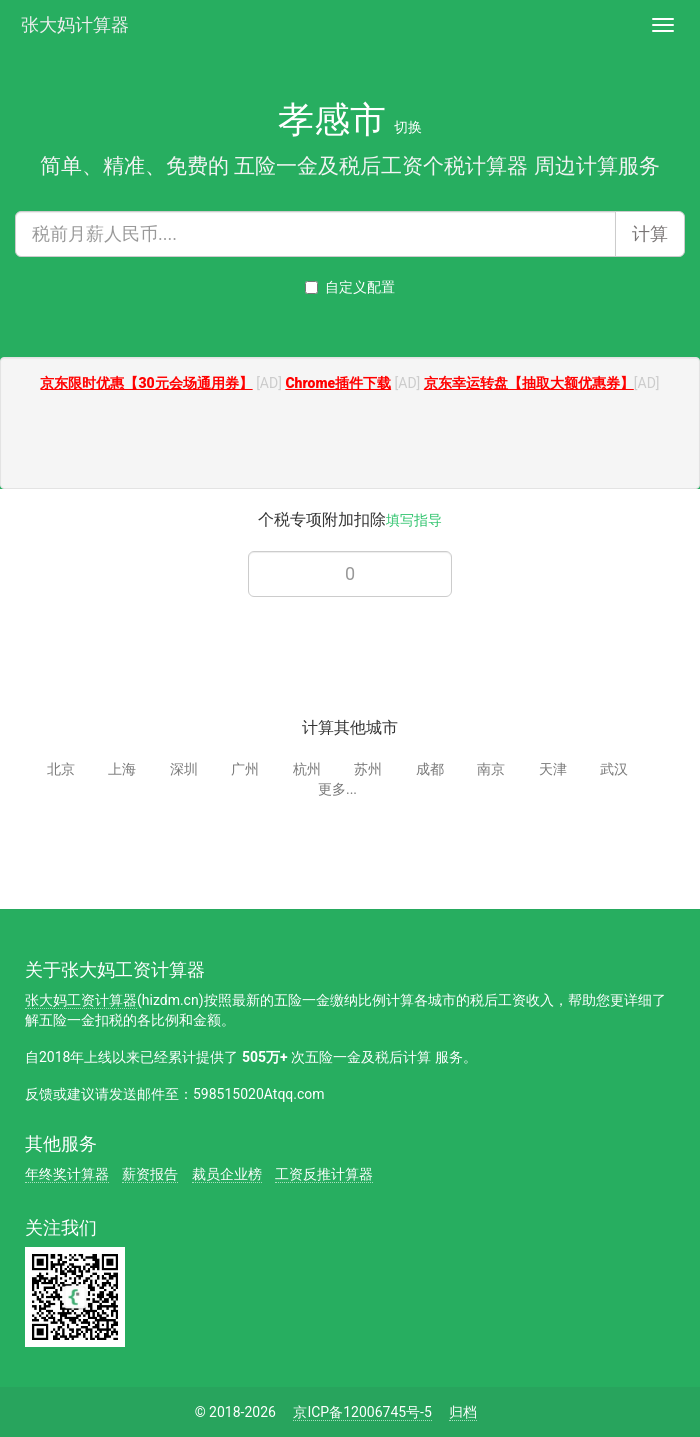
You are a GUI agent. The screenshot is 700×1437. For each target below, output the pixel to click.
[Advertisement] (350, 443)
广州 (245, 769)
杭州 (307, 769)
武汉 (614, 769)
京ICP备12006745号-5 (362, 1412)
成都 (430, 769)
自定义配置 (350, 287)
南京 (491, 769)
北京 (61, 769)
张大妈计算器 (75, 22)
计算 (650, 233)
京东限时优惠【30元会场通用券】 (146, 383)
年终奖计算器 (67, 1174)
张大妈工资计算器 (81, 1000)
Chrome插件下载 (338, 383)
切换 (408, 127)
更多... (337, 789)
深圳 (184, 769)
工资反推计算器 (324, 1174)
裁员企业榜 (227, 1174)
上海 (122, 769)
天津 (553, 769)
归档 (463, 1412)
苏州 (368, 769)
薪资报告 (150, 1174)
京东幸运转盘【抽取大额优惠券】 (529, 383)
